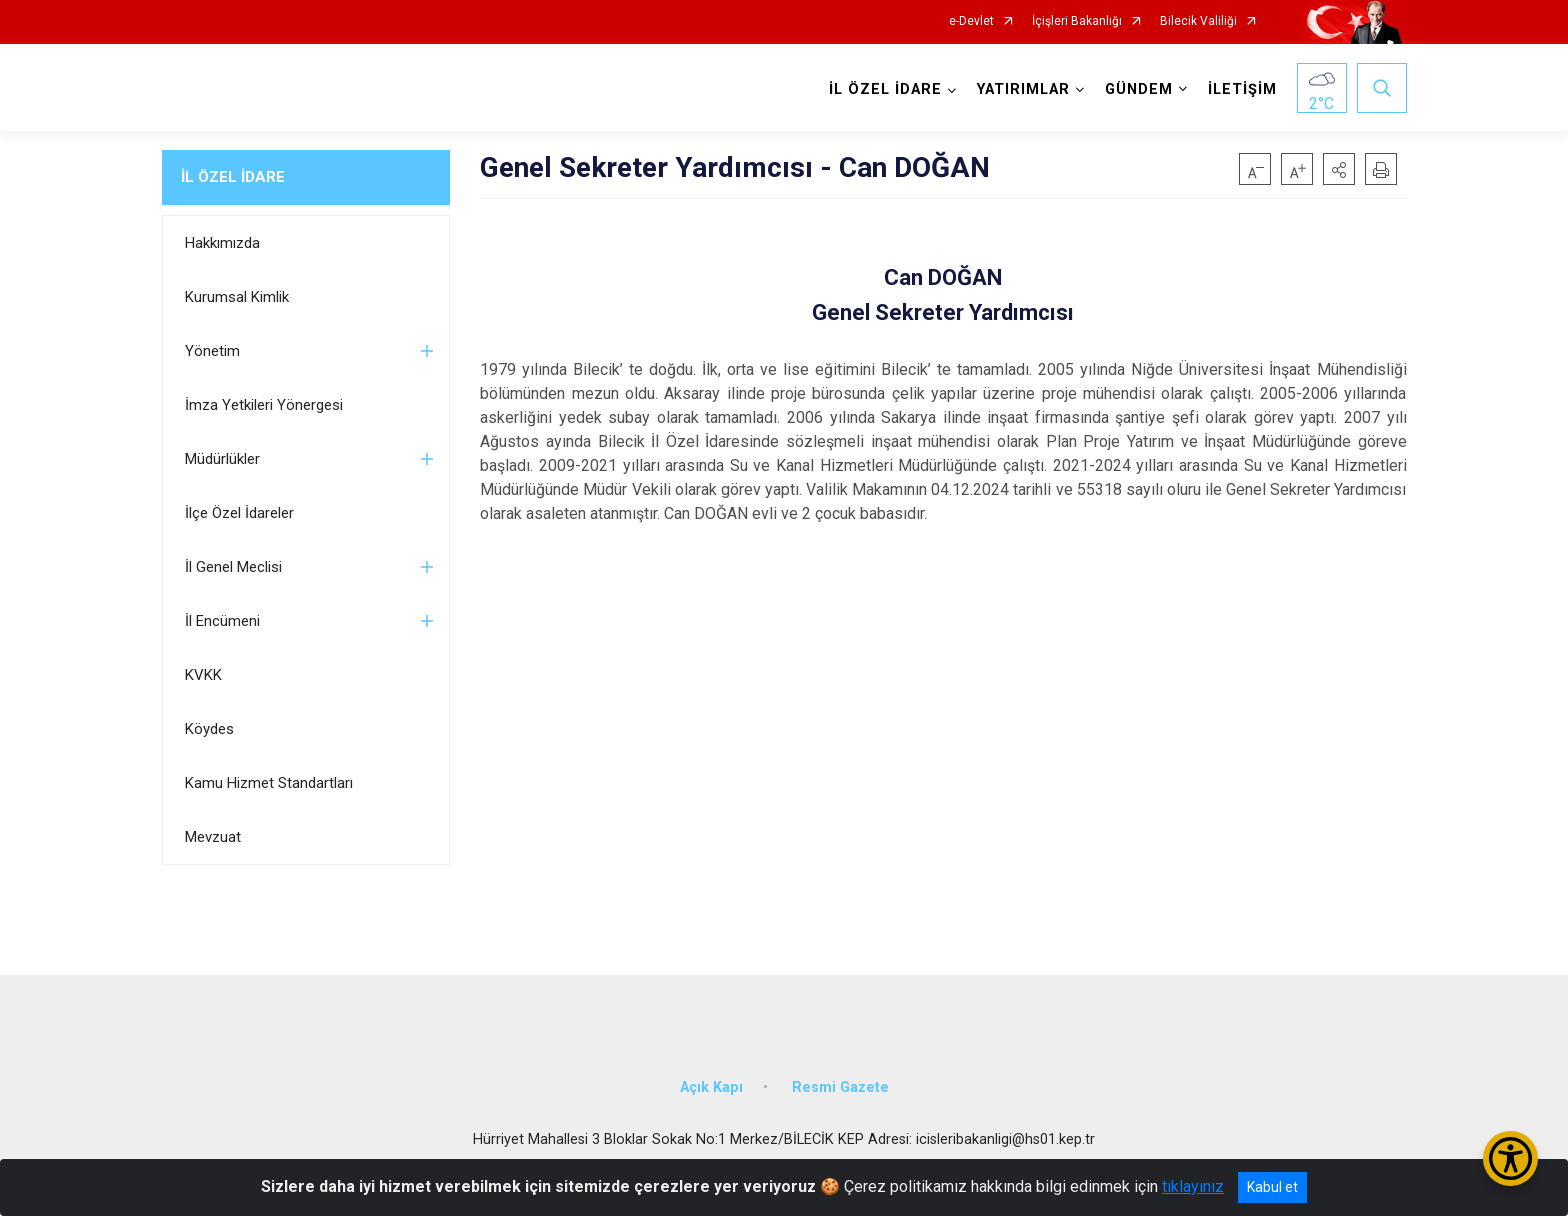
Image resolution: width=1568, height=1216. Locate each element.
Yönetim (212, 351)
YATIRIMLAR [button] (1023, 89)
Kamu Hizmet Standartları (269, 783)
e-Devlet (971, 21)
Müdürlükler (222, 459)
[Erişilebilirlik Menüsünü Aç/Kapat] (1510, 1158)
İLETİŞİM (1242, 89)
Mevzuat (213, 837)
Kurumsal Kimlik (237, 297)
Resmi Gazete (840, 1087)
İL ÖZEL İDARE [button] (885, 89)
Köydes (209, 729)
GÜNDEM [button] (1139, 89)
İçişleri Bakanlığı (1077, 21)
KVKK (203, 675)
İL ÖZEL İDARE (233, 177)
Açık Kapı (711, 1087)
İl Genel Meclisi (233, 567)
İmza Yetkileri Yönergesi (264, 405)
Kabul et (1272, 1187)
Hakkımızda (222, 243)
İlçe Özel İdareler (239, 513)
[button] (1339, 169)
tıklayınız (1193, 1186)
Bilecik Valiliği (1198, 21)
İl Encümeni (222, 621)
